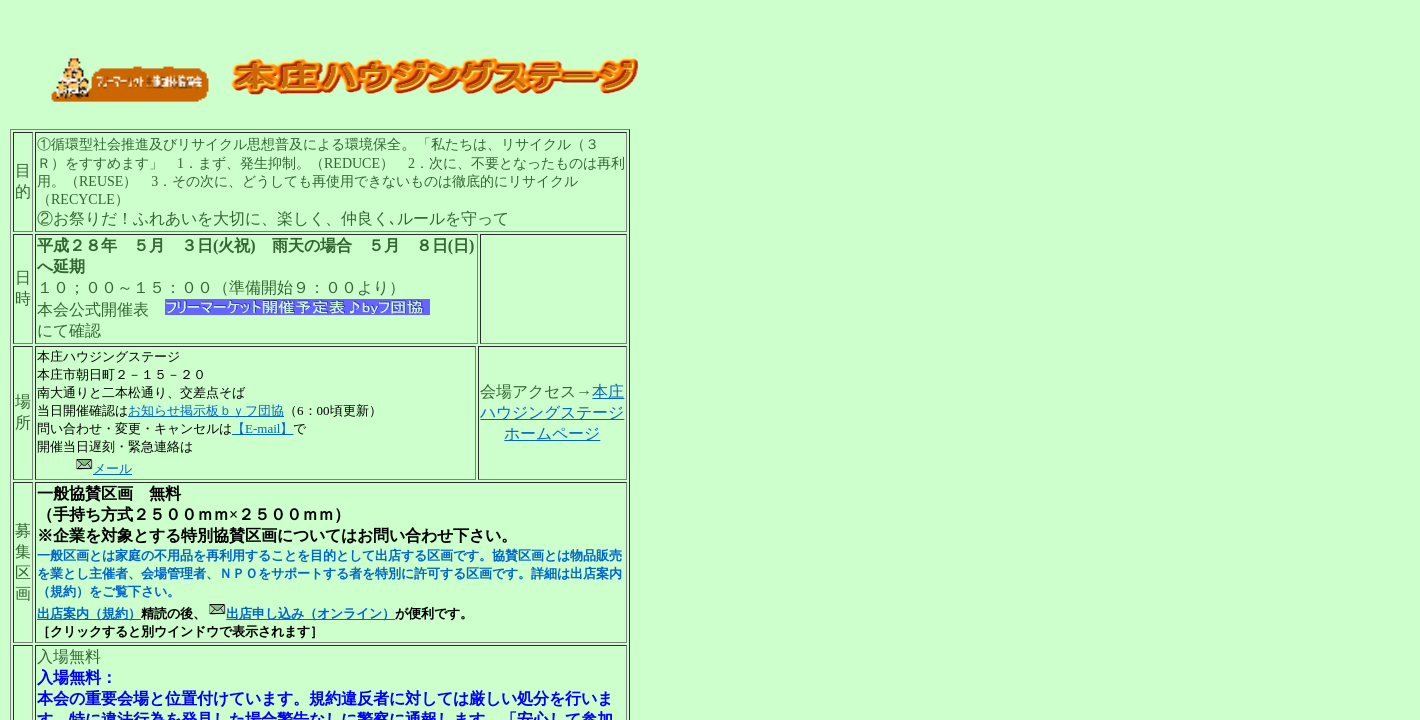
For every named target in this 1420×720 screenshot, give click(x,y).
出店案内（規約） (89, 613)
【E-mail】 (262, 428)
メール (104, 468)
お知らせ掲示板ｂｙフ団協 (206, 410)
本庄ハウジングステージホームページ (552, 412)
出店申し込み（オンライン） (310, 613)
